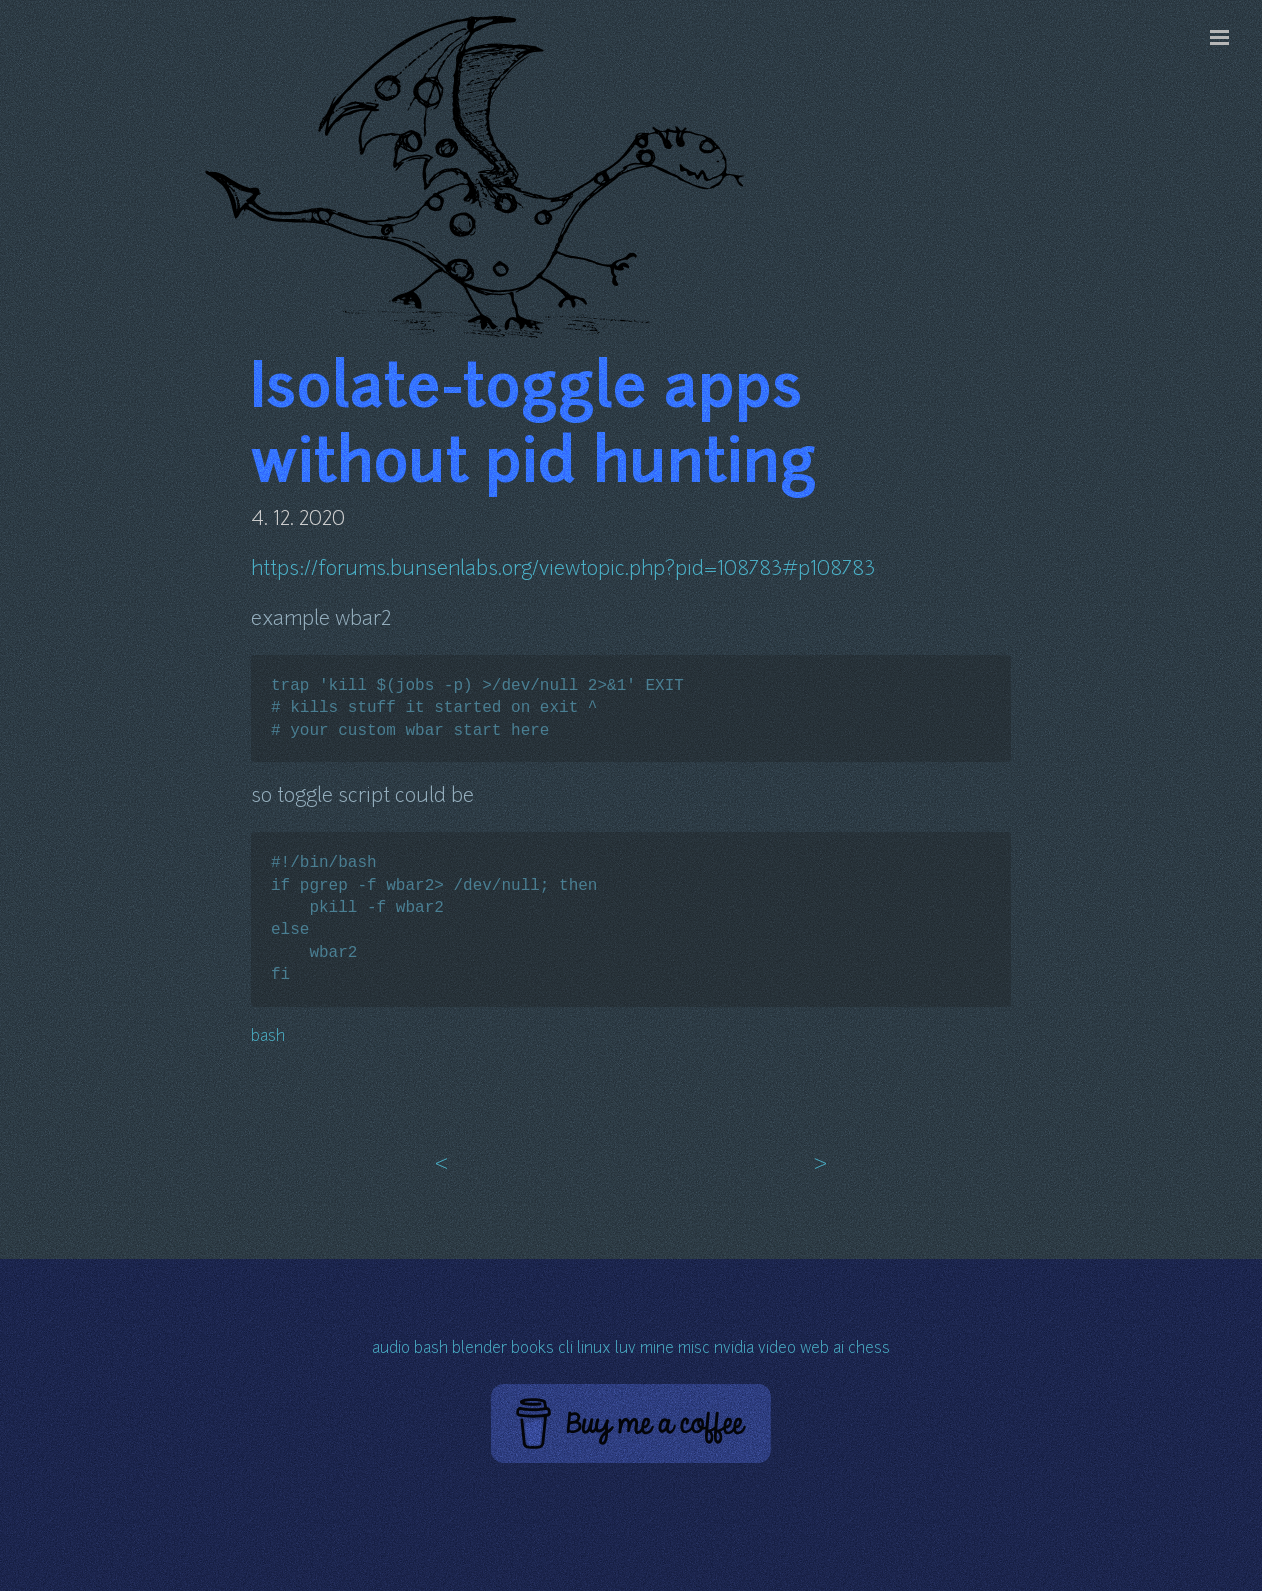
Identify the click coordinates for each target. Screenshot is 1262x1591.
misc (694, 1349)
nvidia (734, 1349)
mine (657, 1349)
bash (268, 1037)
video (777, 1349)
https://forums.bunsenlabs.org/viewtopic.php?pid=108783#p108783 (563, 570)
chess (869, 1349)
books (532, 1349)
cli (565, 1349)
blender (479, 1349)
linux (594, 1349)
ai (838, 1349)
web (814, 1349)
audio (391, 1349)
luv (625, 1349)
